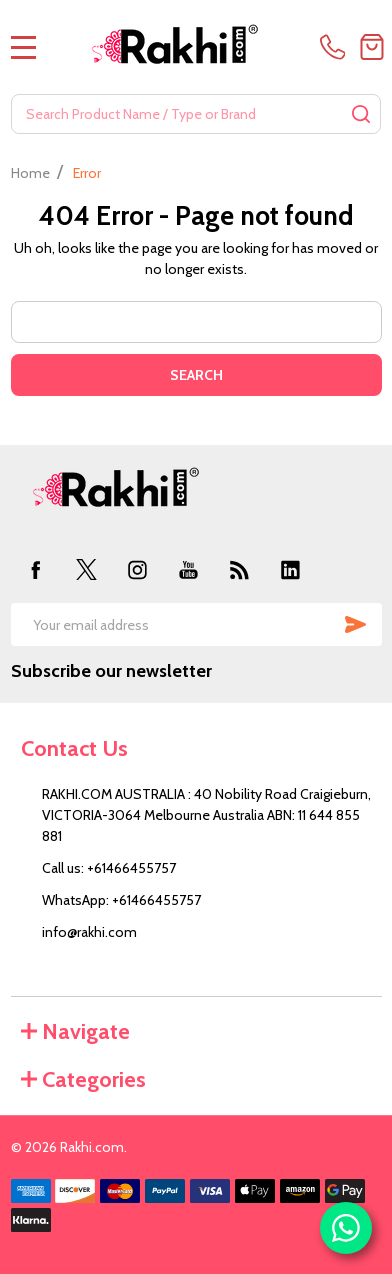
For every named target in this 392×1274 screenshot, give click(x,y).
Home (30, 173)
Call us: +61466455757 (109, 868)
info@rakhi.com (89, 932)
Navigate (75, 1031)
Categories (83, 1079)
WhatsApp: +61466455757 (121, 900)
